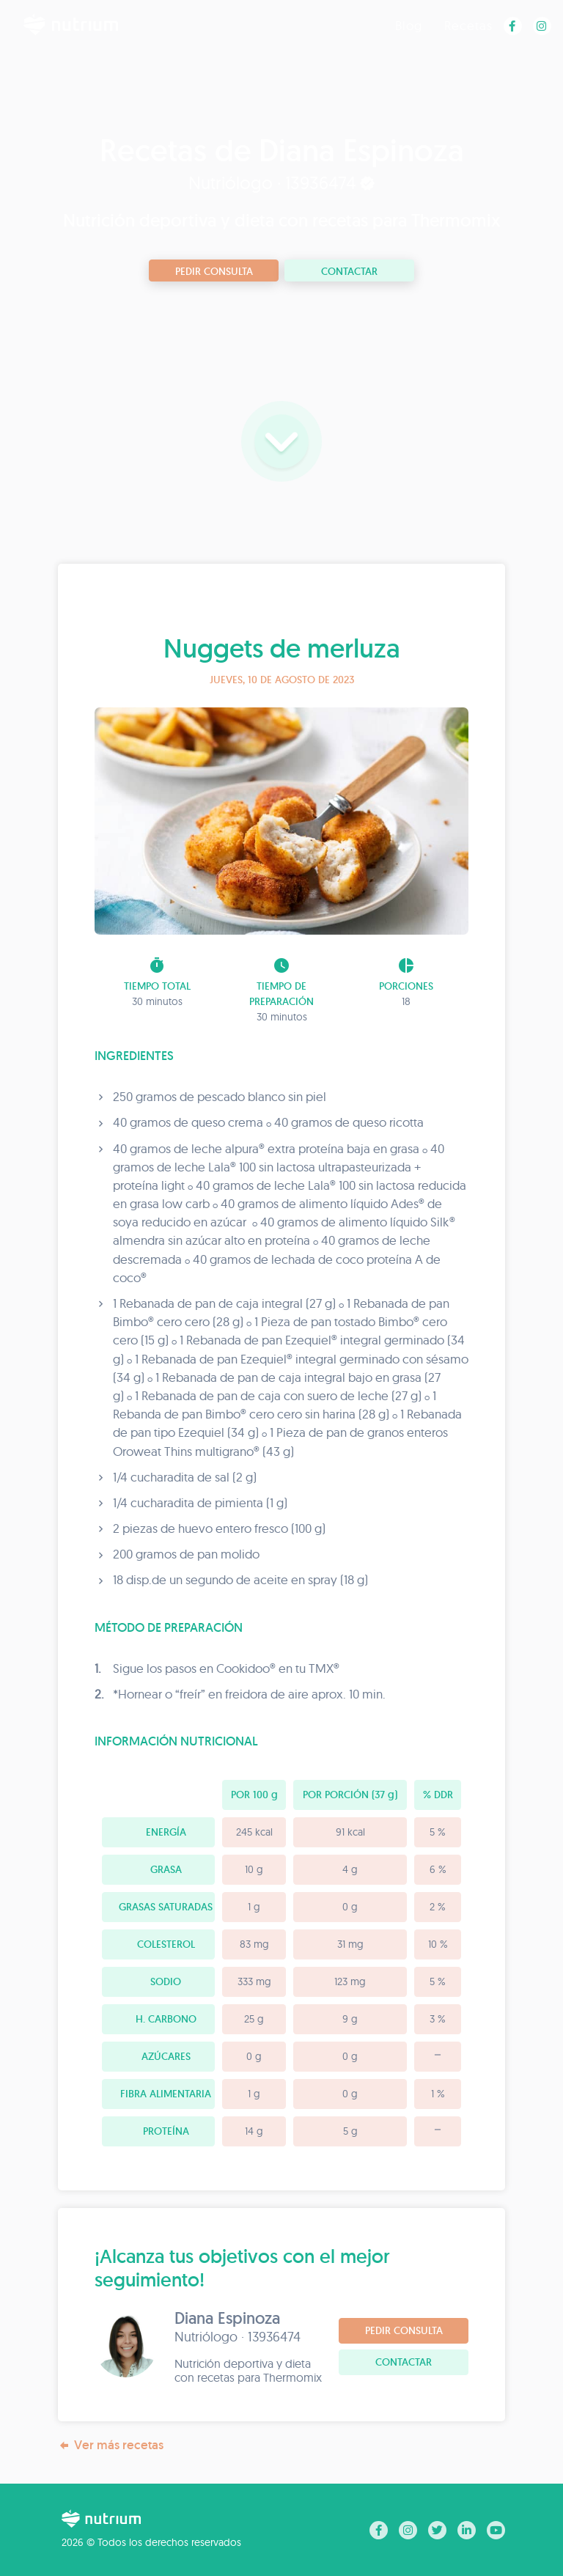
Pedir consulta (214, 271)
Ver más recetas (110, 2445)
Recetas (468, 25)
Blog (408, 25)
